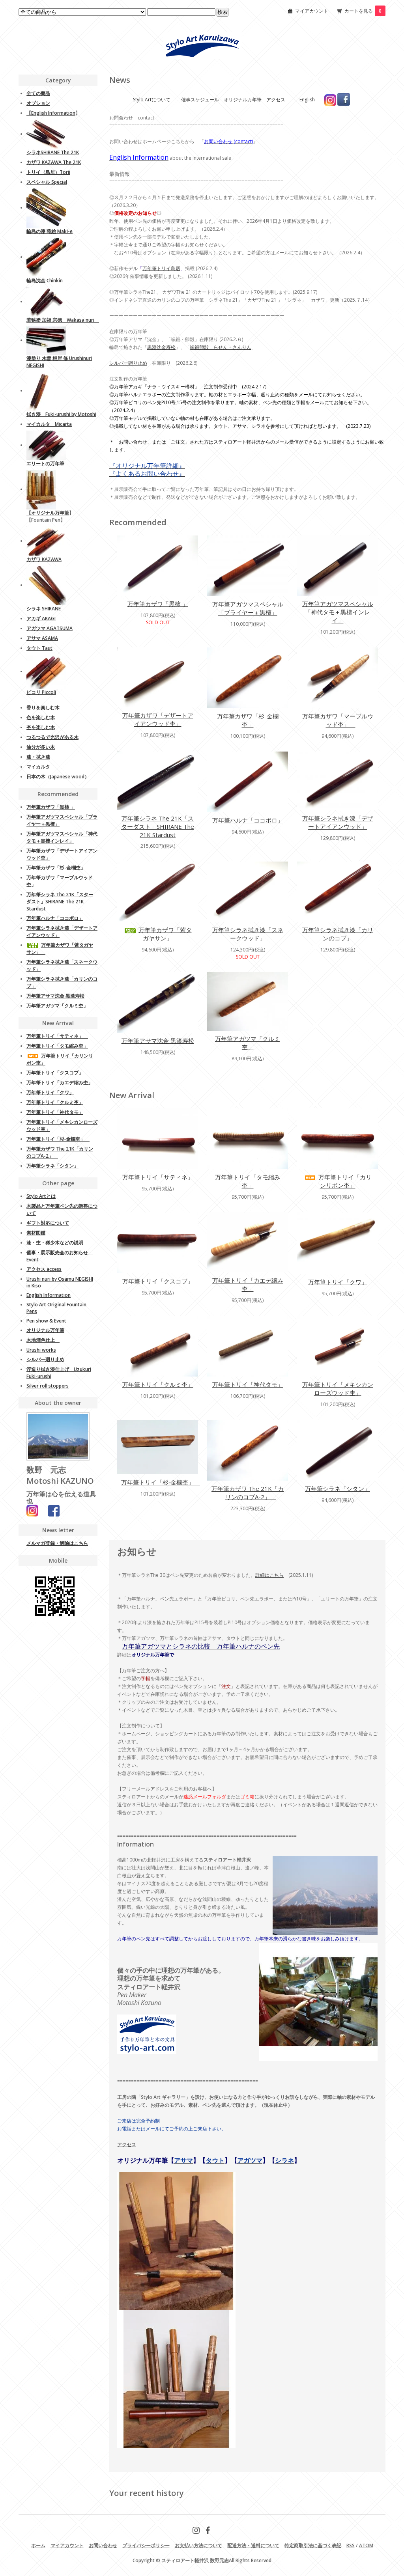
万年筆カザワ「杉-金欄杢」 (248, 720)
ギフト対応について (47, 1223)
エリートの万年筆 (45, 463)
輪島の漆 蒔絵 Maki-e (49, 231)
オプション (38, 103)
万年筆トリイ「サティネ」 (160, 1177)
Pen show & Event (46, 1320)
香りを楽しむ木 (43, 707)
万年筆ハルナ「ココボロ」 (247, 820)
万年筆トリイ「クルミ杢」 (157, 1384)
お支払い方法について (198, 2545)
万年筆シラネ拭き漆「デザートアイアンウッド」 (337, 822)
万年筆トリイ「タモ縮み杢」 (247, 1181)
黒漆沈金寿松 (161, 347)
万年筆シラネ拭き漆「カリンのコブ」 (337, 934)
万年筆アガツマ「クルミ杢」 (247, 1043)
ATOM (366, 2545)
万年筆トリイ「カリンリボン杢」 (338, 1181)
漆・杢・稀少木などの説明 (54, 1242)
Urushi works (41, 1350)
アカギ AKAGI (41, 618)
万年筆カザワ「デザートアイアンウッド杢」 (157, 719)
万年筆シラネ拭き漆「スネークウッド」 (247, 934)
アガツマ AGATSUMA (49, 628)
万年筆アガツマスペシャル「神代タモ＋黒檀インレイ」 (337, 612)
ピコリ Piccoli (41, 692)
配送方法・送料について (253, 2545)
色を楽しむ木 (40, 717)
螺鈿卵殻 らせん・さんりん (220, 347)
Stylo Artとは (41, 1196)
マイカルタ (38, 766)
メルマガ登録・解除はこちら (57, 1543)
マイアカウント (311, 10)
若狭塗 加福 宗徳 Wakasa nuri (62, 320)
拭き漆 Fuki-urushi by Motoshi (61, 414)
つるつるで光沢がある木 (52, 737)
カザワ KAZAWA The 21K (53, 162)
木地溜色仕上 (43, 1340)
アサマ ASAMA (42, 638)
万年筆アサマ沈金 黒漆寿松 (158, 1041)
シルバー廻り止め (128, 363)
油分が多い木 (40, 747)
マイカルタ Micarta (49, 424)
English (307, 99)
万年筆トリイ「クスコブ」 (157, 1281)
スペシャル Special (46, 182)
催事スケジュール (200, 99)
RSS (350, 2545)
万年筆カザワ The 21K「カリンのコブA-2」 (247, 1493)
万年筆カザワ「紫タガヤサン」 (158, 934)
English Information (53, 113)
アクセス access (44, 1269)
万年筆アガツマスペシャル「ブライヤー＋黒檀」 (247, 608)
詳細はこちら (269, 1575)
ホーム (38, 2545)
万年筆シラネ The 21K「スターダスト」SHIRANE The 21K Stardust (157, 826)
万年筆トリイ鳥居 (161, 268)
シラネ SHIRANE (43, 608)
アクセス (275, 99)
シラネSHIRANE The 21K (52, 152)
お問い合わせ (103, 2545)
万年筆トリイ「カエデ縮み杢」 (247, 1284)
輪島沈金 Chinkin (44, 280)
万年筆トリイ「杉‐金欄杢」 (160, 1482)
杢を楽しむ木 (40, 727)
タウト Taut (39, 648)
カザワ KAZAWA (44, 559)
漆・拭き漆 (38, 757)
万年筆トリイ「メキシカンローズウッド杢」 (337, 1388)
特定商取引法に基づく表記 (312, 2545)
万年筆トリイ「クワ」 (337, 1282)
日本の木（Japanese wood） (57, 776)
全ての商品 (38, 93)
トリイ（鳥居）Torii (48, 172)
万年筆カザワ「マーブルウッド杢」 (337, 720)
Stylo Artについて (151, 99)
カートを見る (364, 10)
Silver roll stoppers (47, 1385)
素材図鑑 (35, 1232)
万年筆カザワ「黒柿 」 (157, 604)
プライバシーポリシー (146, 2545)
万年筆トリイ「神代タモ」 (247, 1384)
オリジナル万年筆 (243, 99)
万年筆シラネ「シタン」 (337, 1488)
